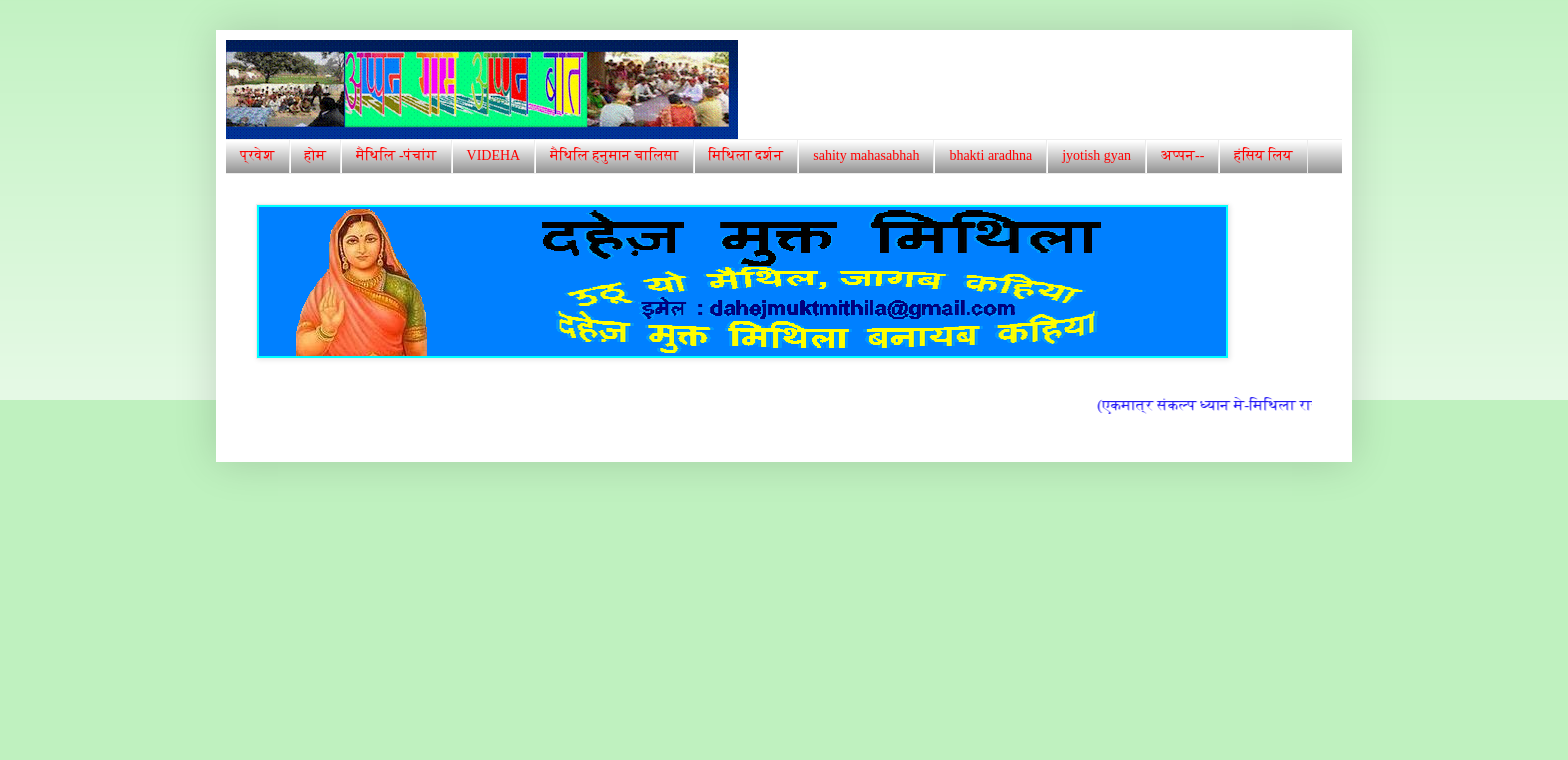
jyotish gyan (1096, 155)
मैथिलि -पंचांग (396, 155)
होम (316, 155)
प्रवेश (257, 155)
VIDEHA (494, 155)
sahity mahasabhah (866, 155)
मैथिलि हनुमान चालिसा (614, 155)
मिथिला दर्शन (746, 155)
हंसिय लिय (1263, 155)
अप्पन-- (1182, 155)
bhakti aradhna (990, 155)
